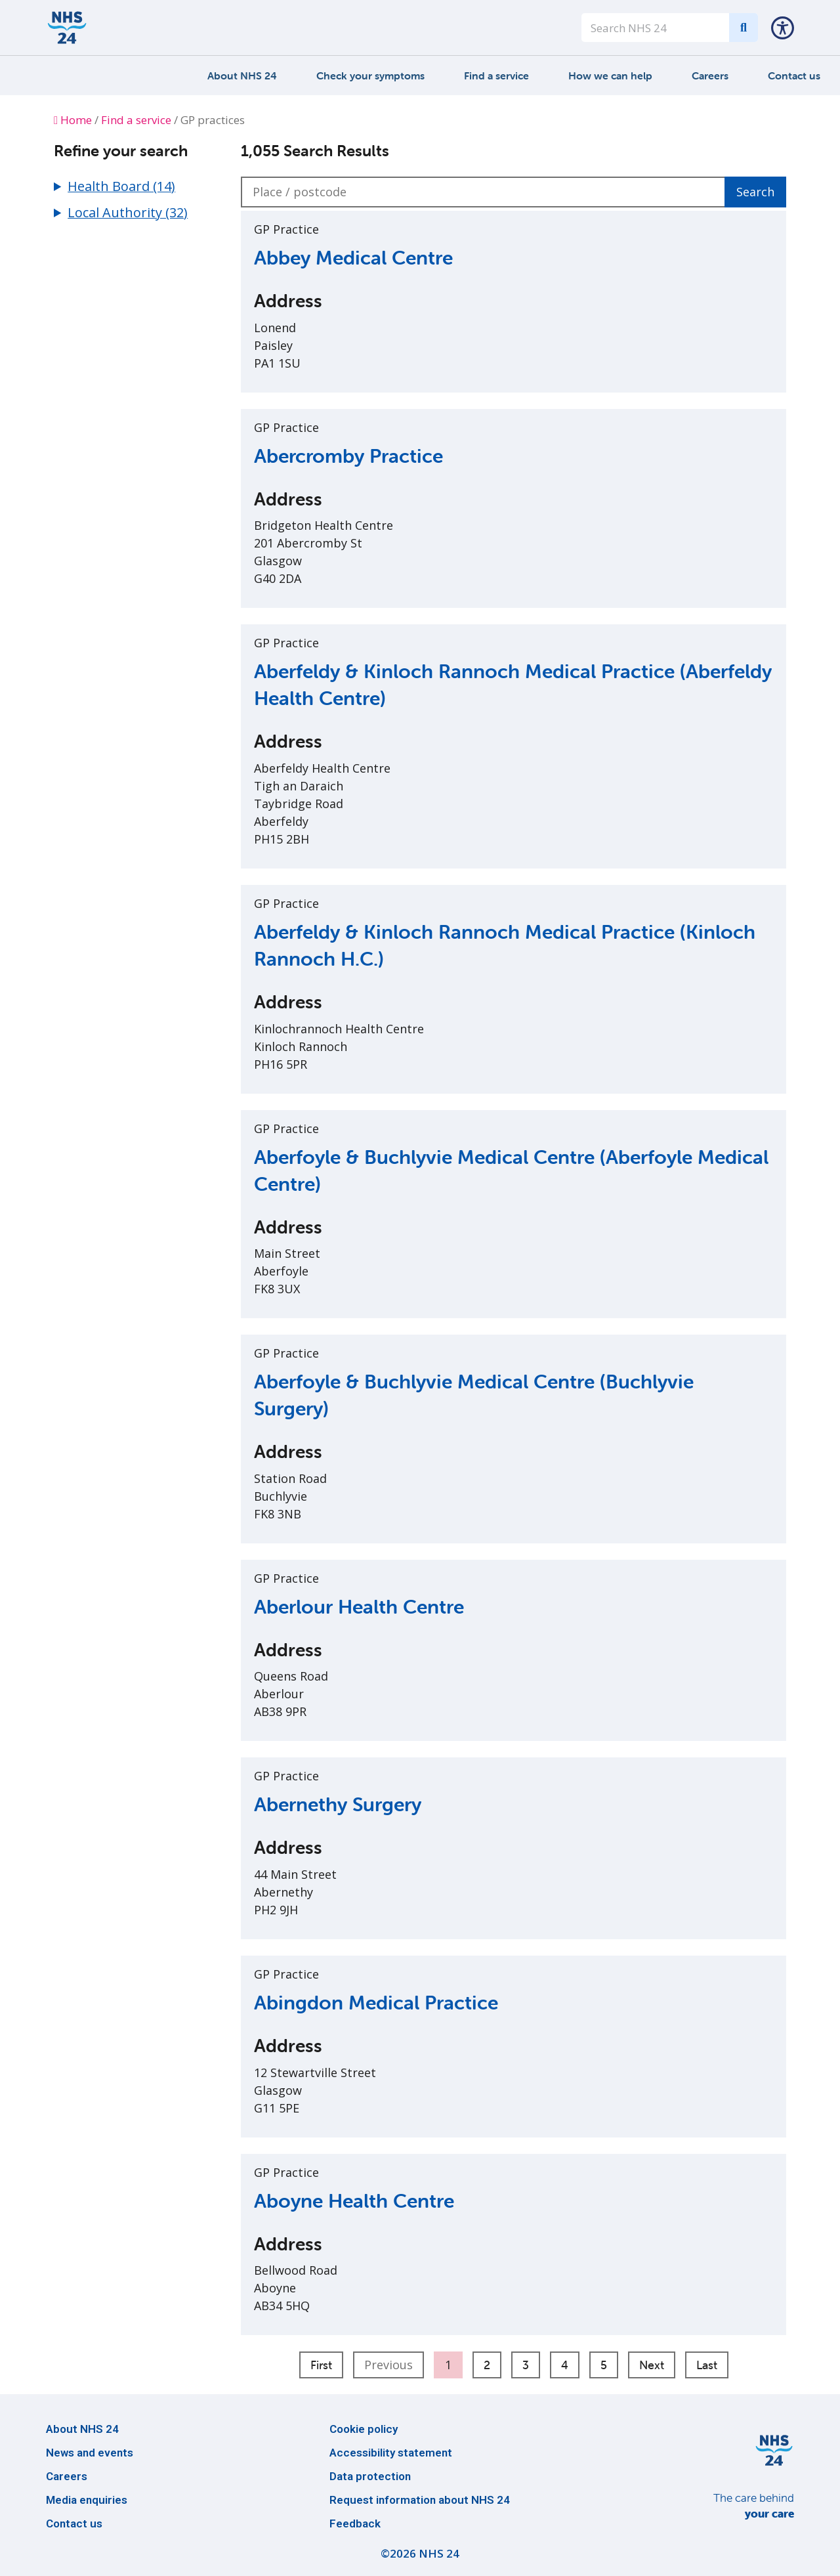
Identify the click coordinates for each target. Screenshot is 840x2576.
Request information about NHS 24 (419, 2499)
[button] (782, 27)
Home (73, 119)
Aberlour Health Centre (359, 1607)
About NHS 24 (242, 75)
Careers (710, 75)
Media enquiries (86, 2499)
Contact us (794, 75)
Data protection (370, 2476)
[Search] (743, 27)
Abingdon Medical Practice (376, 2002)
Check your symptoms (370, 75)
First (321, 2364)
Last (706, 2364)
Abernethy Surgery (337, 1804)
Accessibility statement (390, 2452)
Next (651, 2364)
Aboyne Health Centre (354, 2201)
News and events (89, 2452)
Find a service (496, 75)
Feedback (355, 2523)
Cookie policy (363, 2429)
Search (755, 192)
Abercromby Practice (348, 456)
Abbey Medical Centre (353, 258)
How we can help (610, 75)
